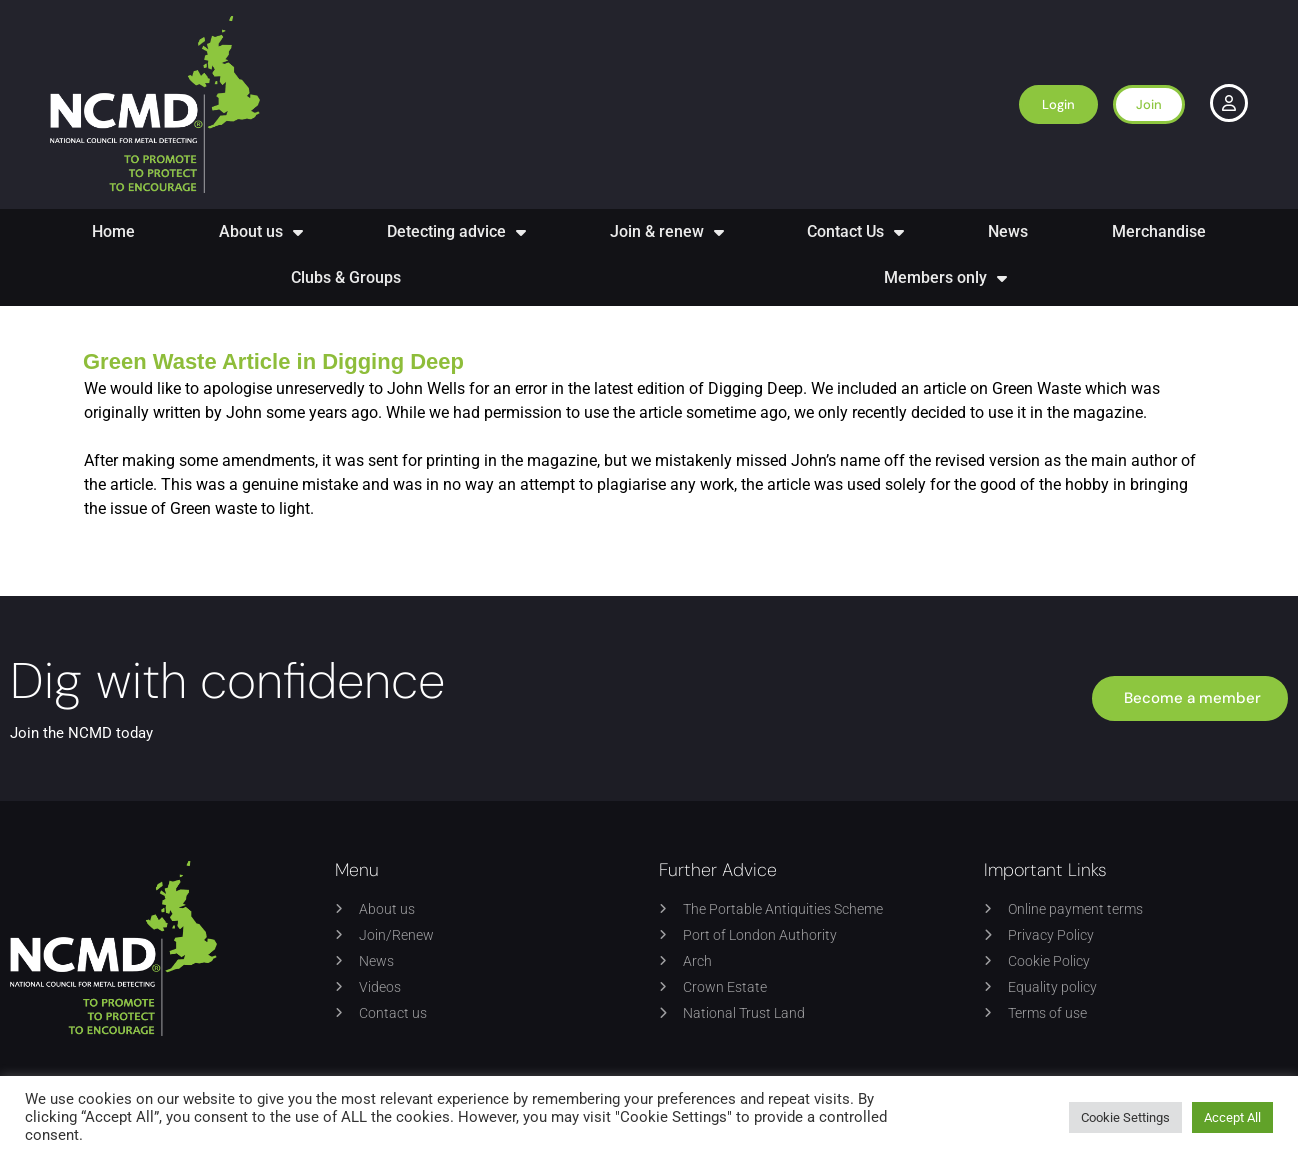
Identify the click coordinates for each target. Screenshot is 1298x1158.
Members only (945, 278)
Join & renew (667, 232)
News (1008, 231)
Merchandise (1159, 231)
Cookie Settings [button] (1125, 1117)
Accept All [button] (1232, 1117)
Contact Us (855, 232)
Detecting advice (456, 232)
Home (113, 231)
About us (261, 232)
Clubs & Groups (346, 277)
